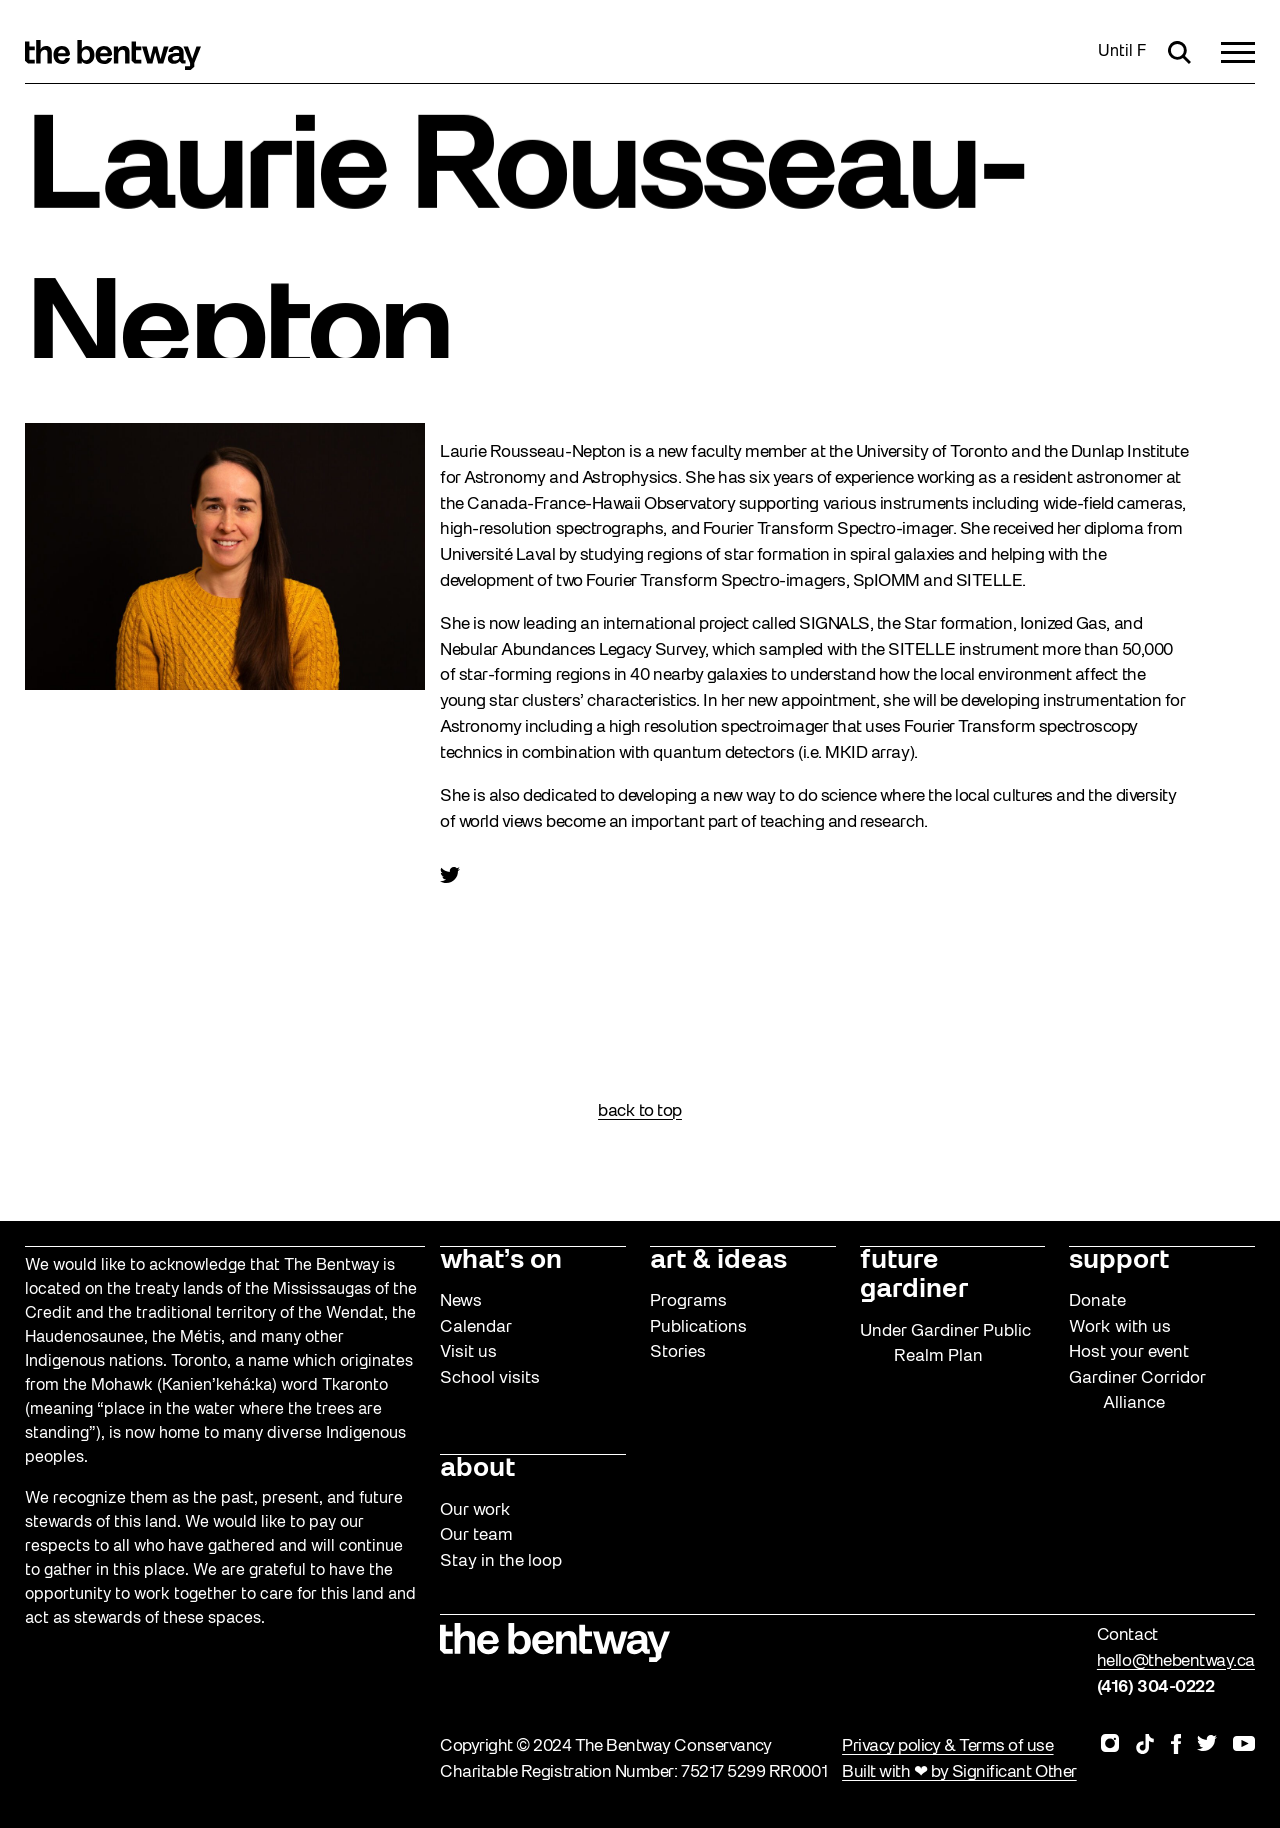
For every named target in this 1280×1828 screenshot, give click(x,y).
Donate (1097, 1301)
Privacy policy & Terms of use (947, 1746)
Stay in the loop (501, 1561)
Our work (475, 1510)
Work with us (1120, 1327)
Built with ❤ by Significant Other (959, 1772)
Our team (476, 1535)
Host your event (1129, 1352)
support (1119, 1261)
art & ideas (718, 1261)
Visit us (468, 1352)
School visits (490, 1378)
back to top (640, 1111)
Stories (678, 1352)
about (477, 1469)
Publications (698, 1327)
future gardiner (914, 1275)
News (461, 1301)
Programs (688, 1301)
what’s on (501, 1261)
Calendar (476, 1327)
